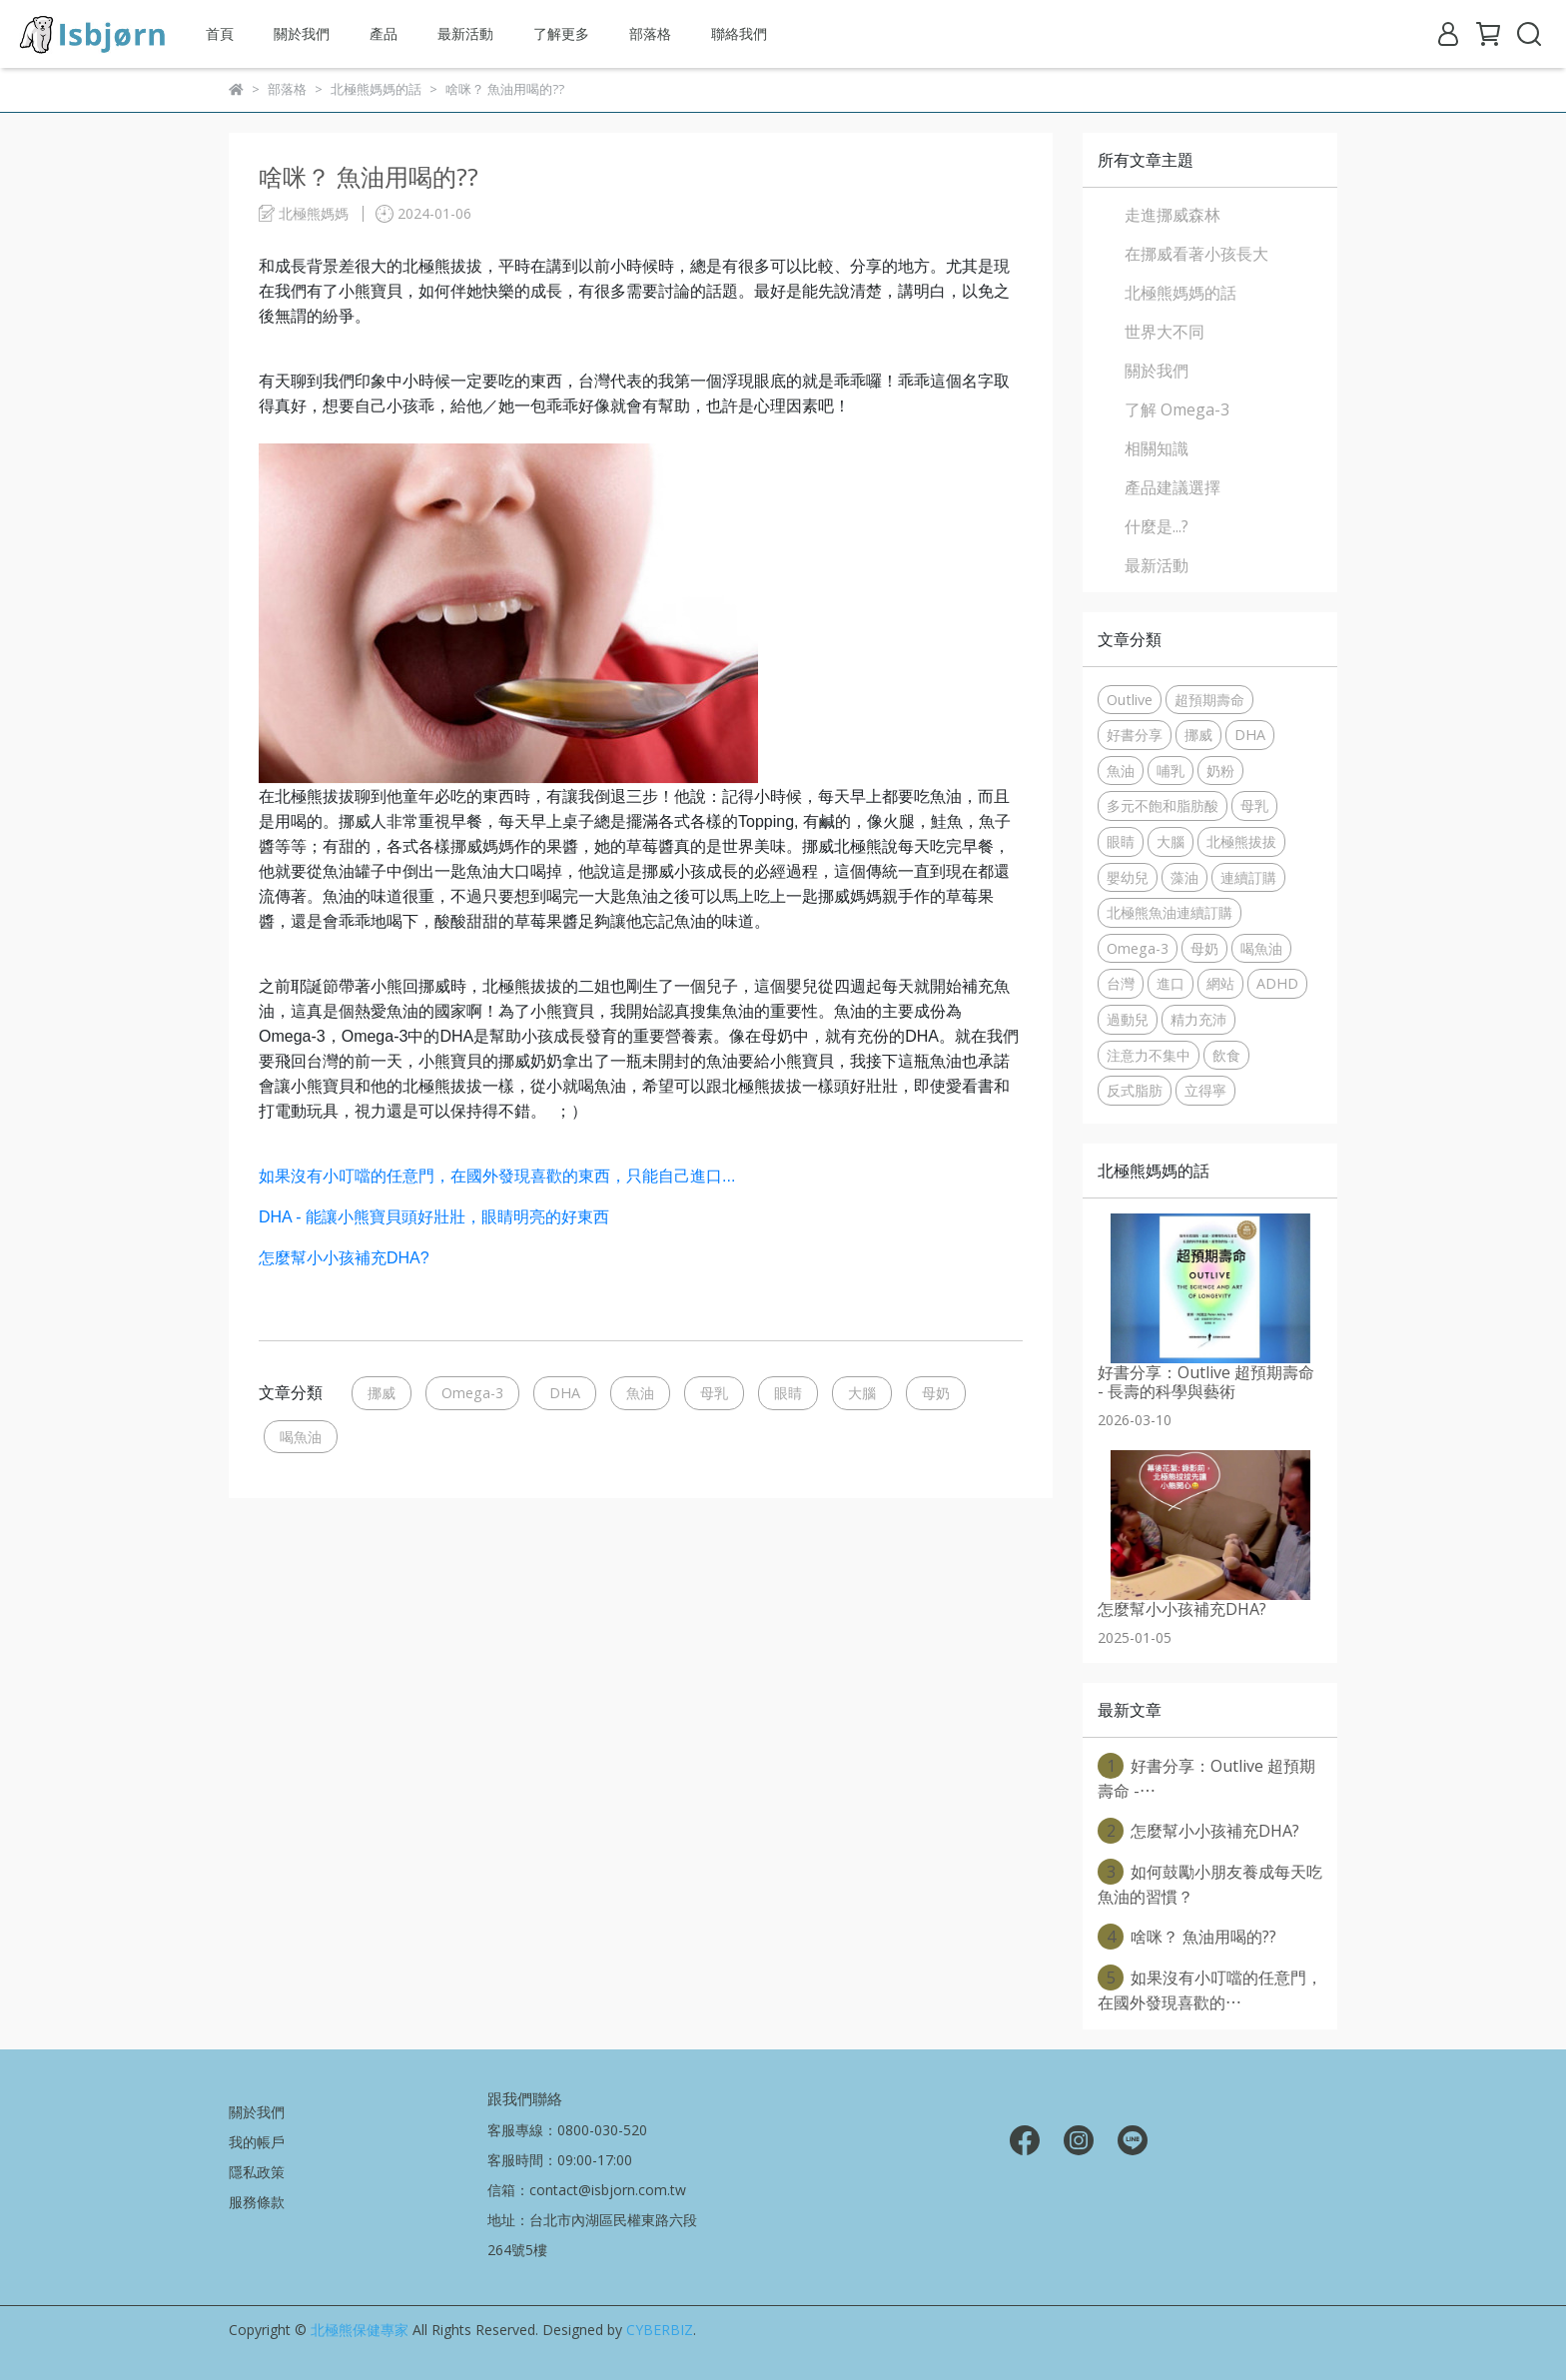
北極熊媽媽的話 (1180, 293)
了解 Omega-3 (1177, 409)
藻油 (1184, 877)
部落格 (650, 33)
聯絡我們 (739, 33)
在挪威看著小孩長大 (1196, 254)
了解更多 (561, 33)
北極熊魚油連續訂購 (1169, 912)
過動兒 (1128, 1019)
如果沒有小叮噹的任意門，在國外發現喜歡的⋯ (1210, 1989)
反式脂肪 (1135, 1090)
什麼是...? (1156, 526)
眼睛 (788, 1392)
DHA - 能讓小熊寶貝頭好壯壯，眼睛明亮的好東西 (434, 1216)
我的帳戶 (257, 2141)
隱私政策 (257, 2171)
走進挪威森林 (1172, 215)
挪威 (381, 1392)
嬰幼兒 (1128, 877)
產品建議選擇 (1172, 487)
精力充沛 (1198, 1019)
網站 (1220, 983)
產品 (383, 33)
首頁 (220, 33)
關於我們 (302, 33)
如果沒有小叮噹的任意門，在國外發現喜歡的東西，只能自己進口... (497, 1176)
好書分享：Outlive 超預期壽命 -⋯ (1206, 1777)
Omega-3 (472, 1392)
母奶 (936, 1392)
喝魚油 (301, 1436)
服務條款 (257, 2201)
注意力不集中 (1148, 1055)
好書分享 (1135, 734)
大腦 (862, 1392)
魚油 (640, 1392)
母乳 (714, 1392)
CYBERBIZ (659, 2329)
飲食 (1226, 1055)
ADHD (1277, 983)
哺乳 (1170, 770)
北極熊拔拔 (1241, 841)
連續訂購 (1248, 877)
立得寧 (1205, 1090)
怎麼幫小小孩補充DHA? (344, 1257)
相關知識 (1156, 448)
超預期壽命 (1209, 699)
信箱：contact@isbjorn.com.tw (586, 2189)
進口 (1170, 983)
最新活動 (465, 33)
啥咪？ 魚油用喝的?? (1187, 1937)
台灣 (1121, 983)
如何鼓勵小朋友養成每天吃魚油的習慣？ (1210, 1883)
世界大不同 (1164, 332)
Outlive (1130, 699)
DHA (564, 1392)
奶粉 (1220, 770)
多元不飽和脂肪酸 (1162, 805)
